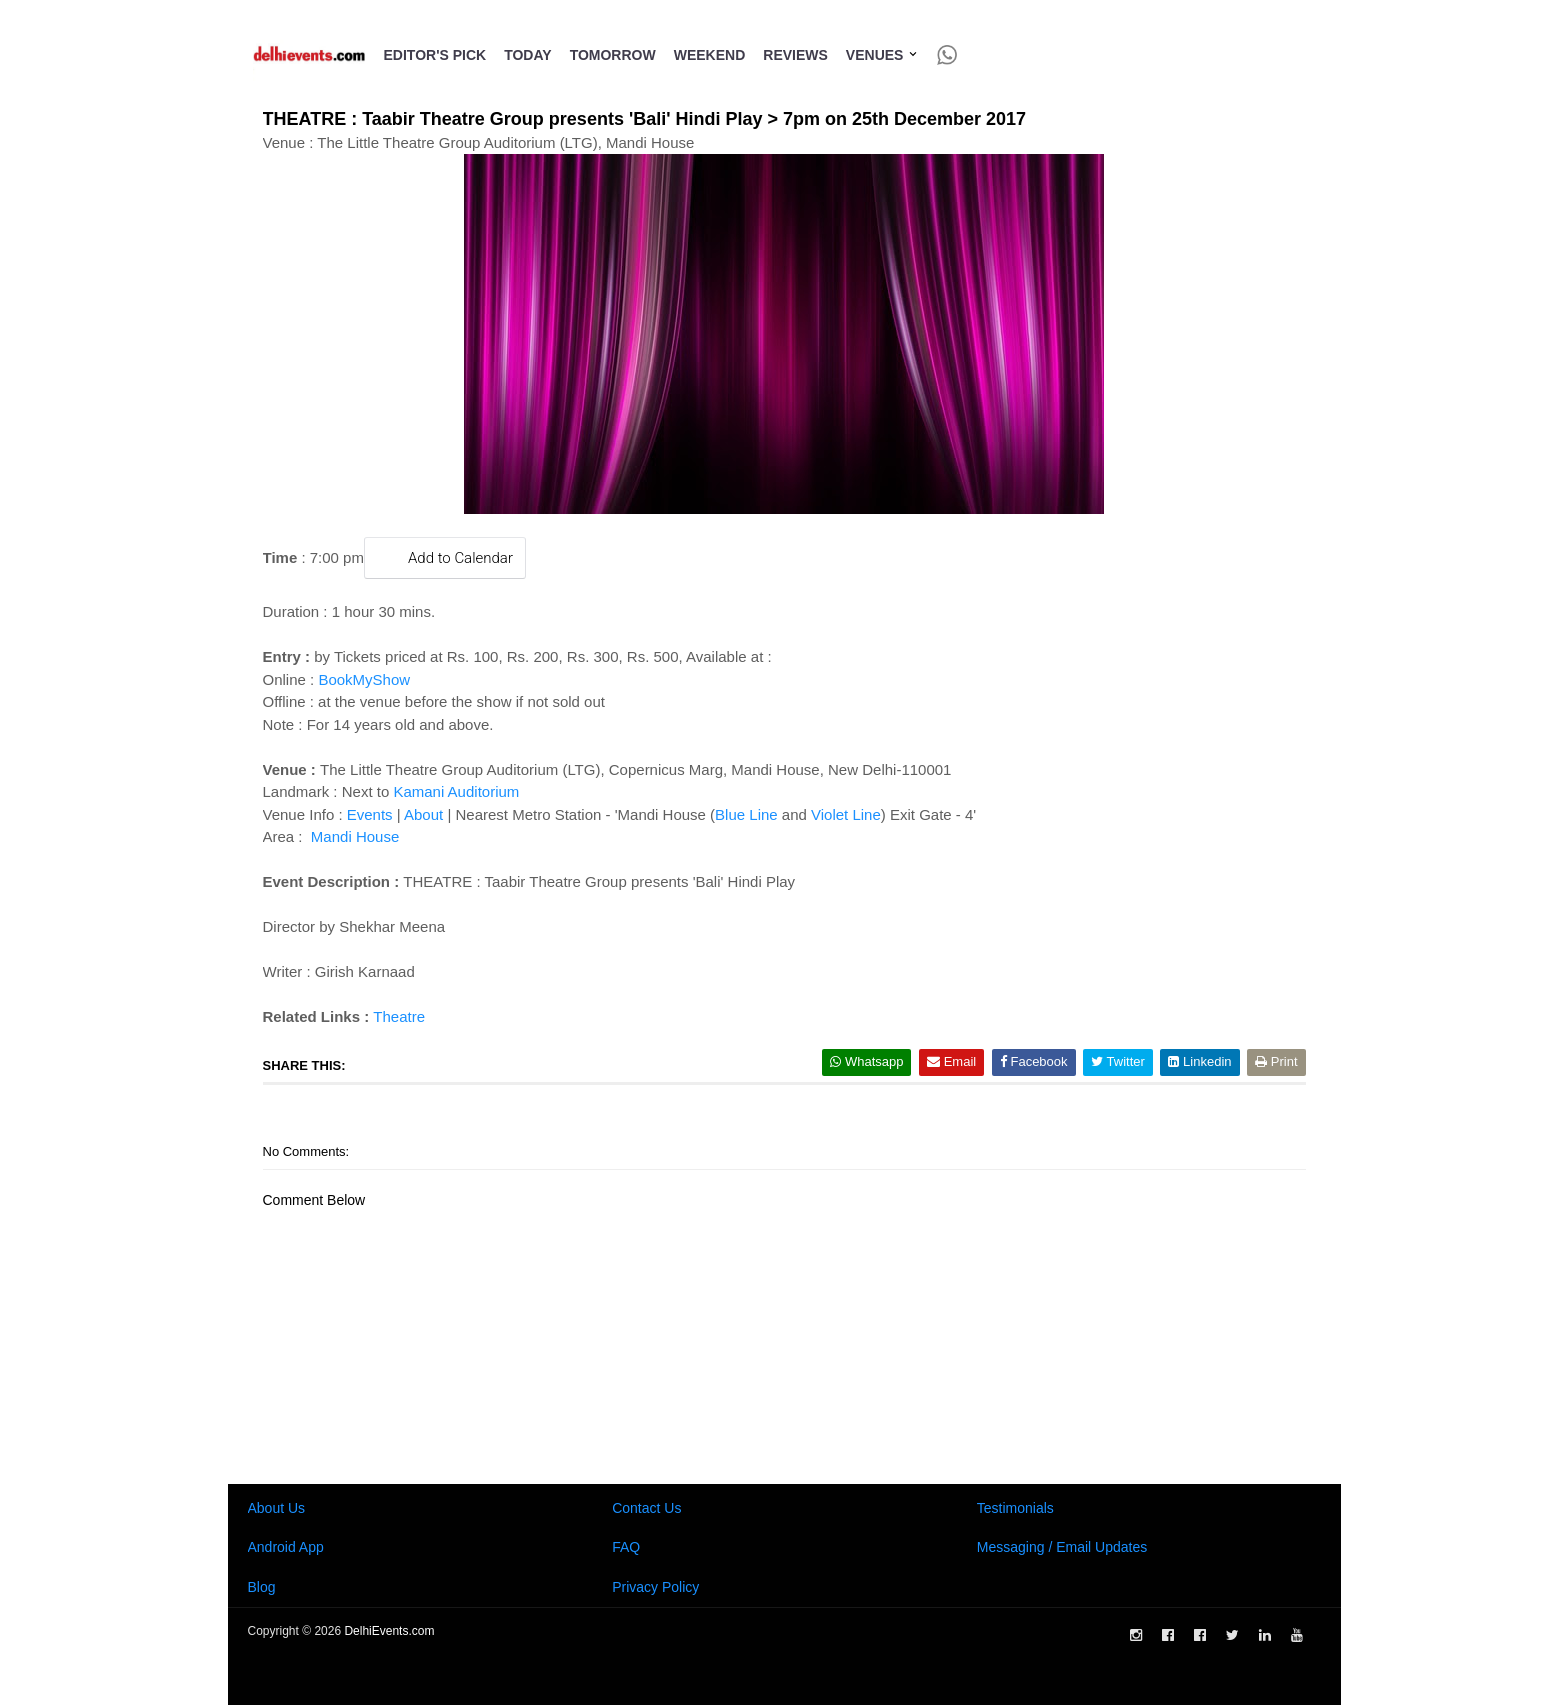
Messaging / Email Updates (1062, 1547)
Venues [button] (882, 55)
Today (527, 55)
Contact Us (646, 1508)
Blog (262, 1587)
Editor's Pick (435, 55)
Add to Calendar (445, 557)
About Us (277, 1508)
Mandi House (353, 836)
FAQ (626, 1547)
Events (370, 814)
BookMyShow (364, 679)
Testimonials (1015, 1508)
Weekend (710, 55)
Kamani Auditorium (456, 791)
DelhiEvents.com (389, 1631)
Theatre (399, 1016)
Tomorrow (613, 55)
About (423, 814)
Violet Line (846, 814)
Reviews (795, 55)
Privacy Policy (655, 1587)
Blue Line (746, 814)
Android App (286, 1547)
